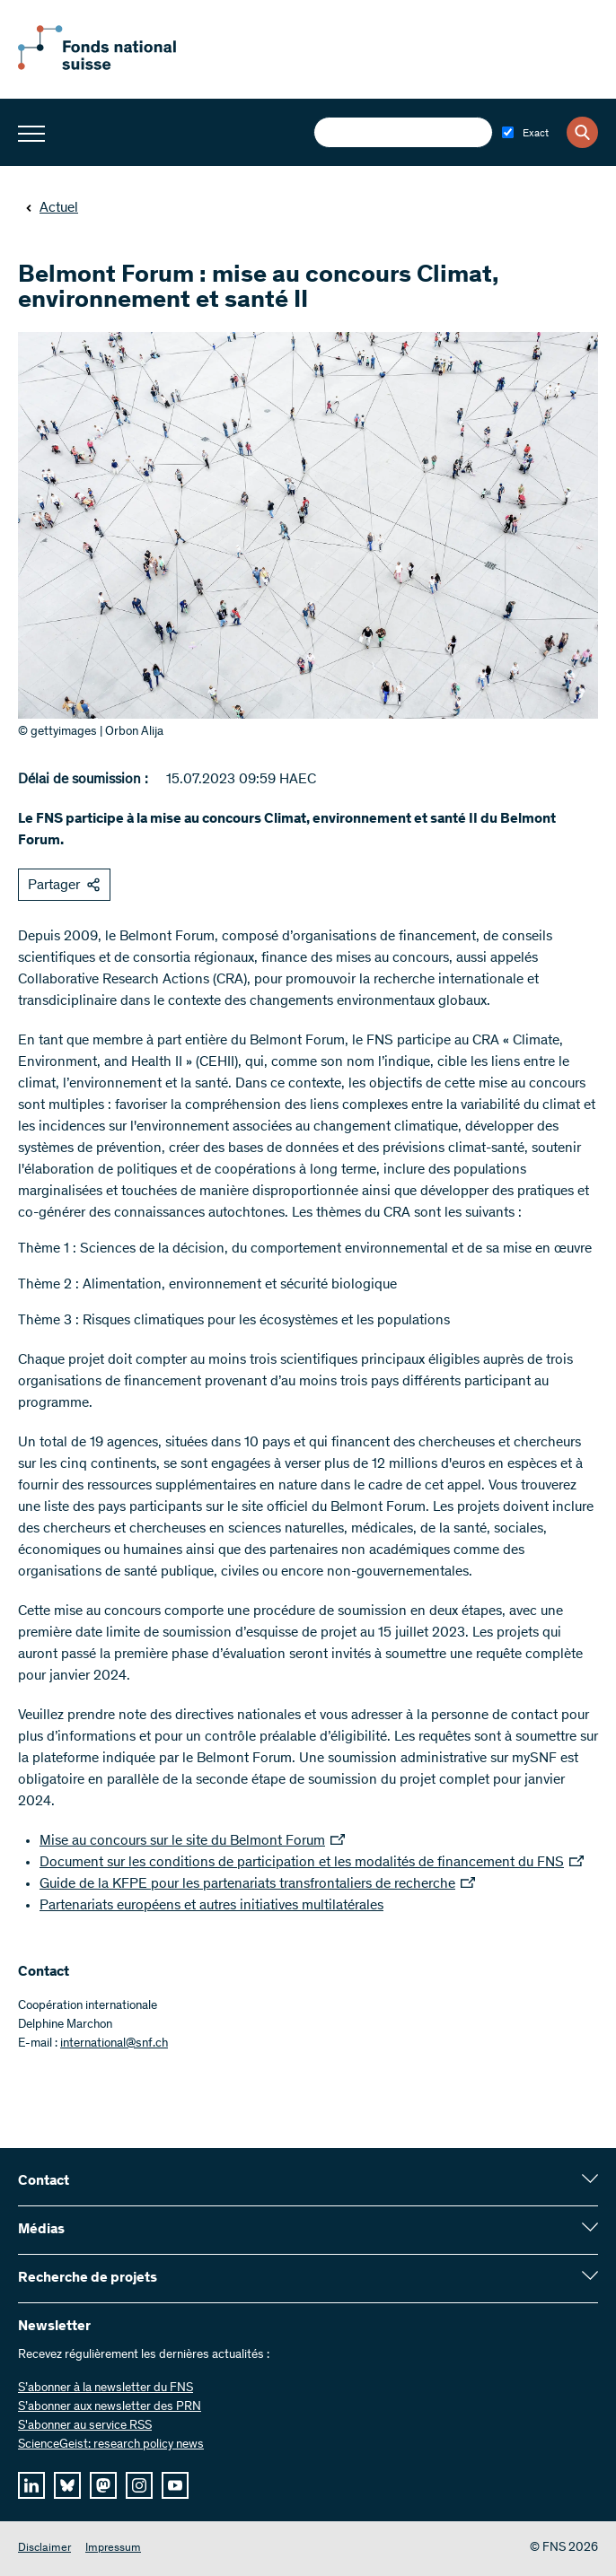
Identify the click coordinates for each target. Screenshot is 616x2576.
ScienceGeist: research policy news (111, 2445)
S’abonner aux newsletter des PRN (109, 2407)
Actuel (51, 208)
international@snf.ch (114, 2044)
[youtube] (175, 2485)
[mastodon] (103, 2485)
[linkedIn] (31, 2485)
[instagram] (139, 2485)
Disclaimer (44, 2548)
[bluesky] (67, 2485)
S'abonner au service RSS (85, 2426)
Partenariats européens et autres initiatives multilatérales (211, 1906)
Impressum (113, 2548)
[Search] (582, 132)
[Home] (117, 66)
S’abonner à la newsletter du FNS (105, 2388)
